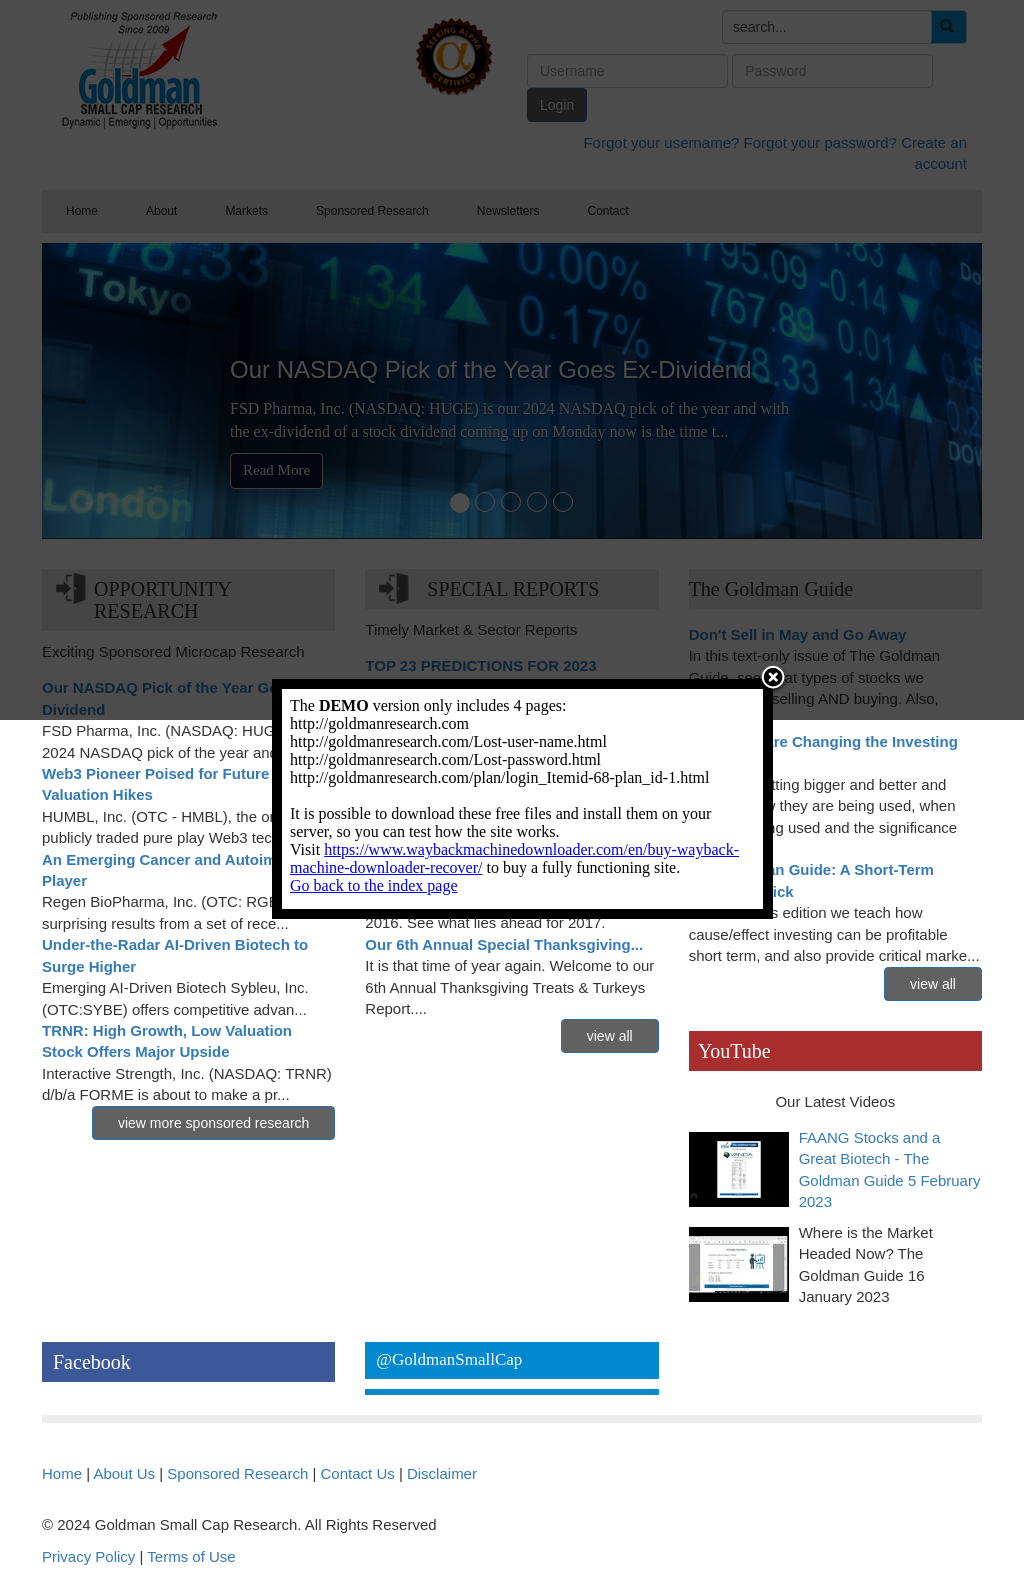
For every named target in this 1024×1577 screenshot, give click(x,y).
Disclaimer (442, 1473)
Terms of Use (191, 1556)
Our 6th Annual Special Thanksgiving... (504, 944)
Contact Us (358, 1473)
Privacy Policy (88, 1556)
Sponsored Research (237, 1473)
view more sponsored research (213, 1123)
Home (62, 1473)
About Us (124, 1473)
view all (610, 1036)
